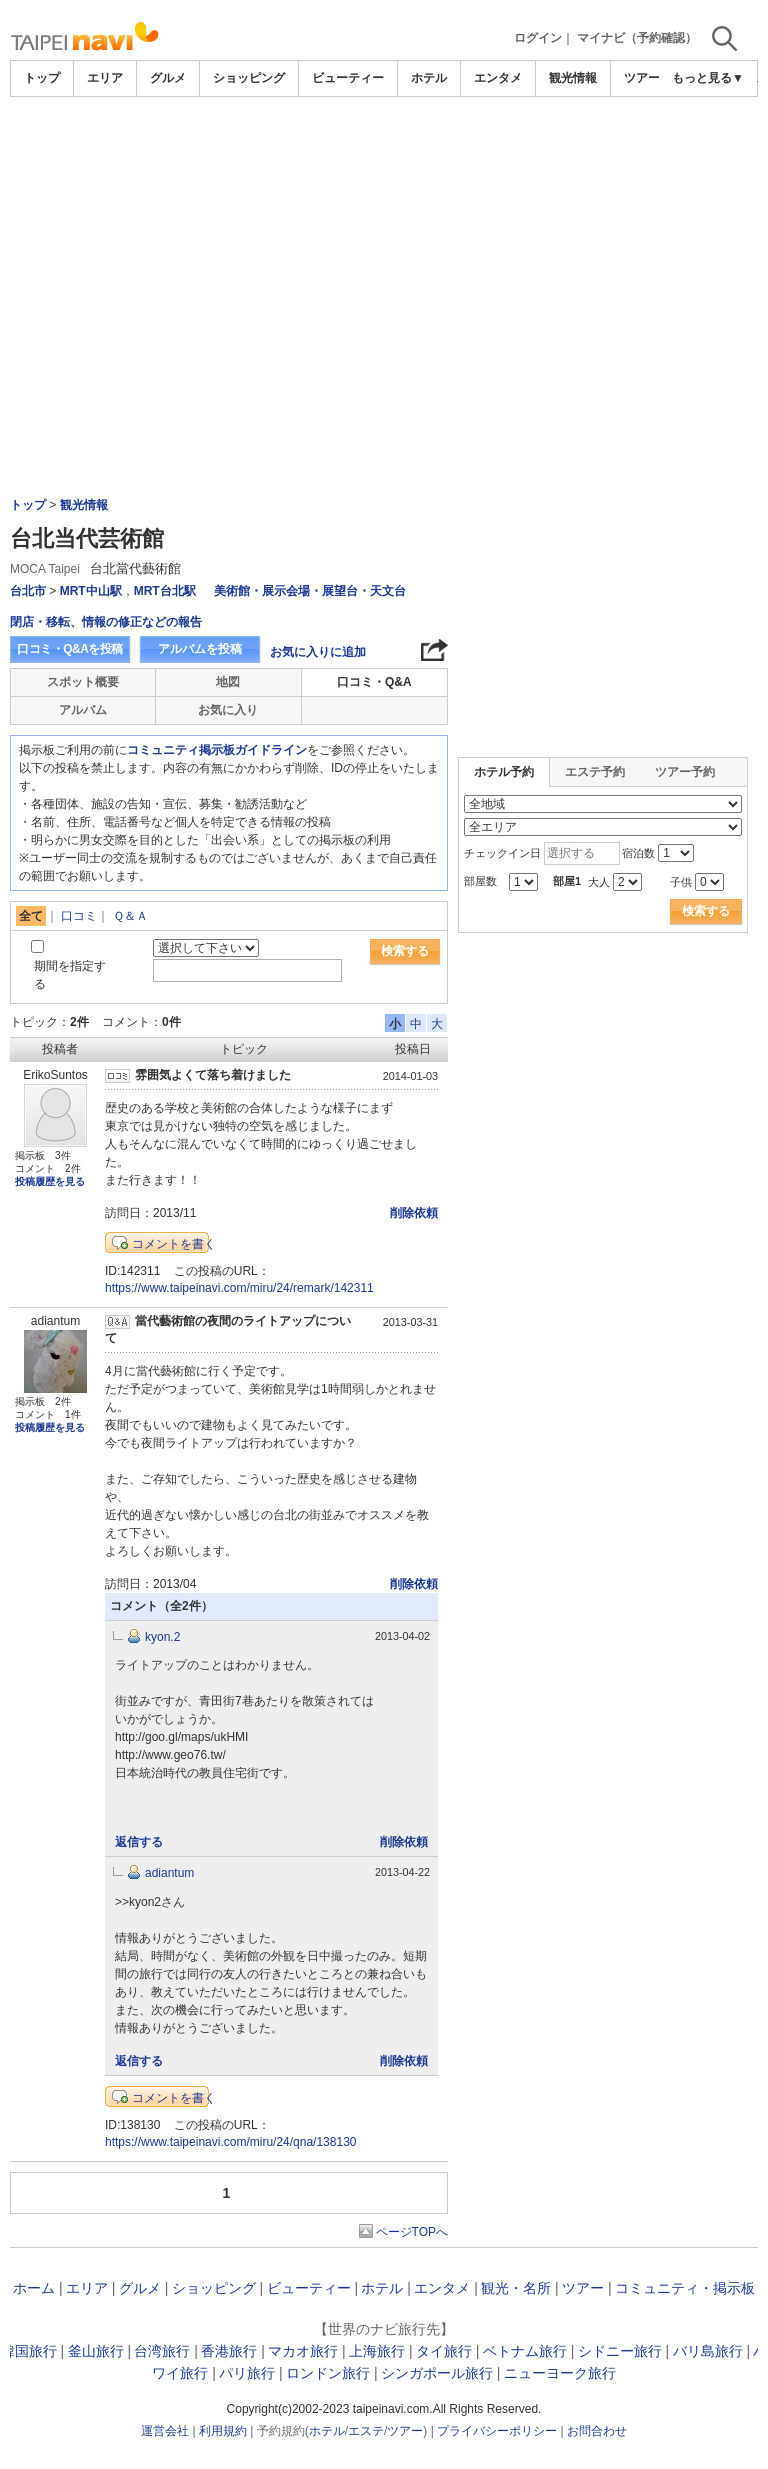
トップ (42, 78)
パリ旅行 (247, 2373)
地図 (228, 682)
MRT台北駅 (165, 591)
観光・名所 (516, 2288)
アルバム (83, 710)
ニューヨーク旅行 (560, 2373)
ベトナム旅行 (525, 2351)
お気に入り (228, 710)
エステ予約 (595, 772)
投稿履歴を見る (50, 1181)
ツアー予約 (685, 772)
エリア (105, 78)
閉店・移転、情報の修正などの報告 (106, 622)
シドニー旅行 (620, 2351)
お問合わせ (597, 2431)
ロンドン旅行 (328, 2373)
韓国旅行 (29, 2351)
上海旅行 (377, 2351)
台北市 (28, 591)
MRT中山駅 (91, 591)
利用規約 (223, 2431)
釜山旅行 (96, 2351)
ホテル (429, 78)
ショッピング (249, 78)
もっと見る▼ (708, 78)
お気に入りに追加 (318, 652)
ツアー (583, 2288)
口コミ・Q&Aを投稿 (70, 649)
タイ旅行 (444, 2351)
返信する (139, 1842)
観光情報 (573, 78)
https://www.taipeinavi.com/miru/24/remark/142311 (239, 1288)
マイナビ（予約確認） (637, 38)
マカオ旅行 (303, 2351)
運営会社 (165, 2431)
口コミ (79, 916)
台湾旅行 (162, 2351)
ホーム (34, 2288)
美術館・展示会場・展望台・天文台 (310, 591)
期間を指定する (70, 974)
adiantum (169, 1873)
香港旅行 (229, 2351)
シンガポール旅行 (437, 2373)
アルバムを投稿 (200, 649)
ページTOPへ (412, 2232)
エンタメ (498, 78)
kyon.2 (162, 1637)
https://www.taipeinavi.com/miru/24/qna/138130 (230, 2142)
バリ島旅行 (708, 2351)
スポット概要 (83, 682)
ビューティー (348, 78)
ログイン (538, 38)
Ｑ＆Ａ (130, 916)
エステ (366, 2431)
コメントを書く (174, 1244)
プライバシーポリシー (497, 2431)
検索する (405, 951)
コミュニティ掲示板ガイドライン (217, 750)
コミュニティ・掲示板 (685, 2288)
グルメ (168, 78)
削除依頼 (414, 1213)
